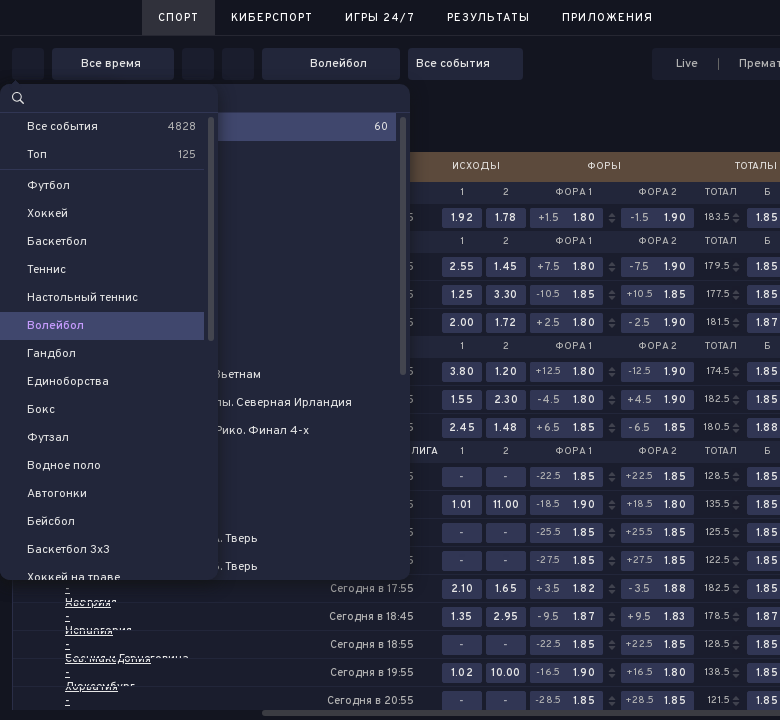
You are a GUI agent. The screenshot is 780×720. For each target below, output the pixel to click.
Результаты (488, 18)
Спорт (178, 18)
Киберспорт (272, 18)
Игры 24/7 (380, 18)
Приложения (607, 18)
